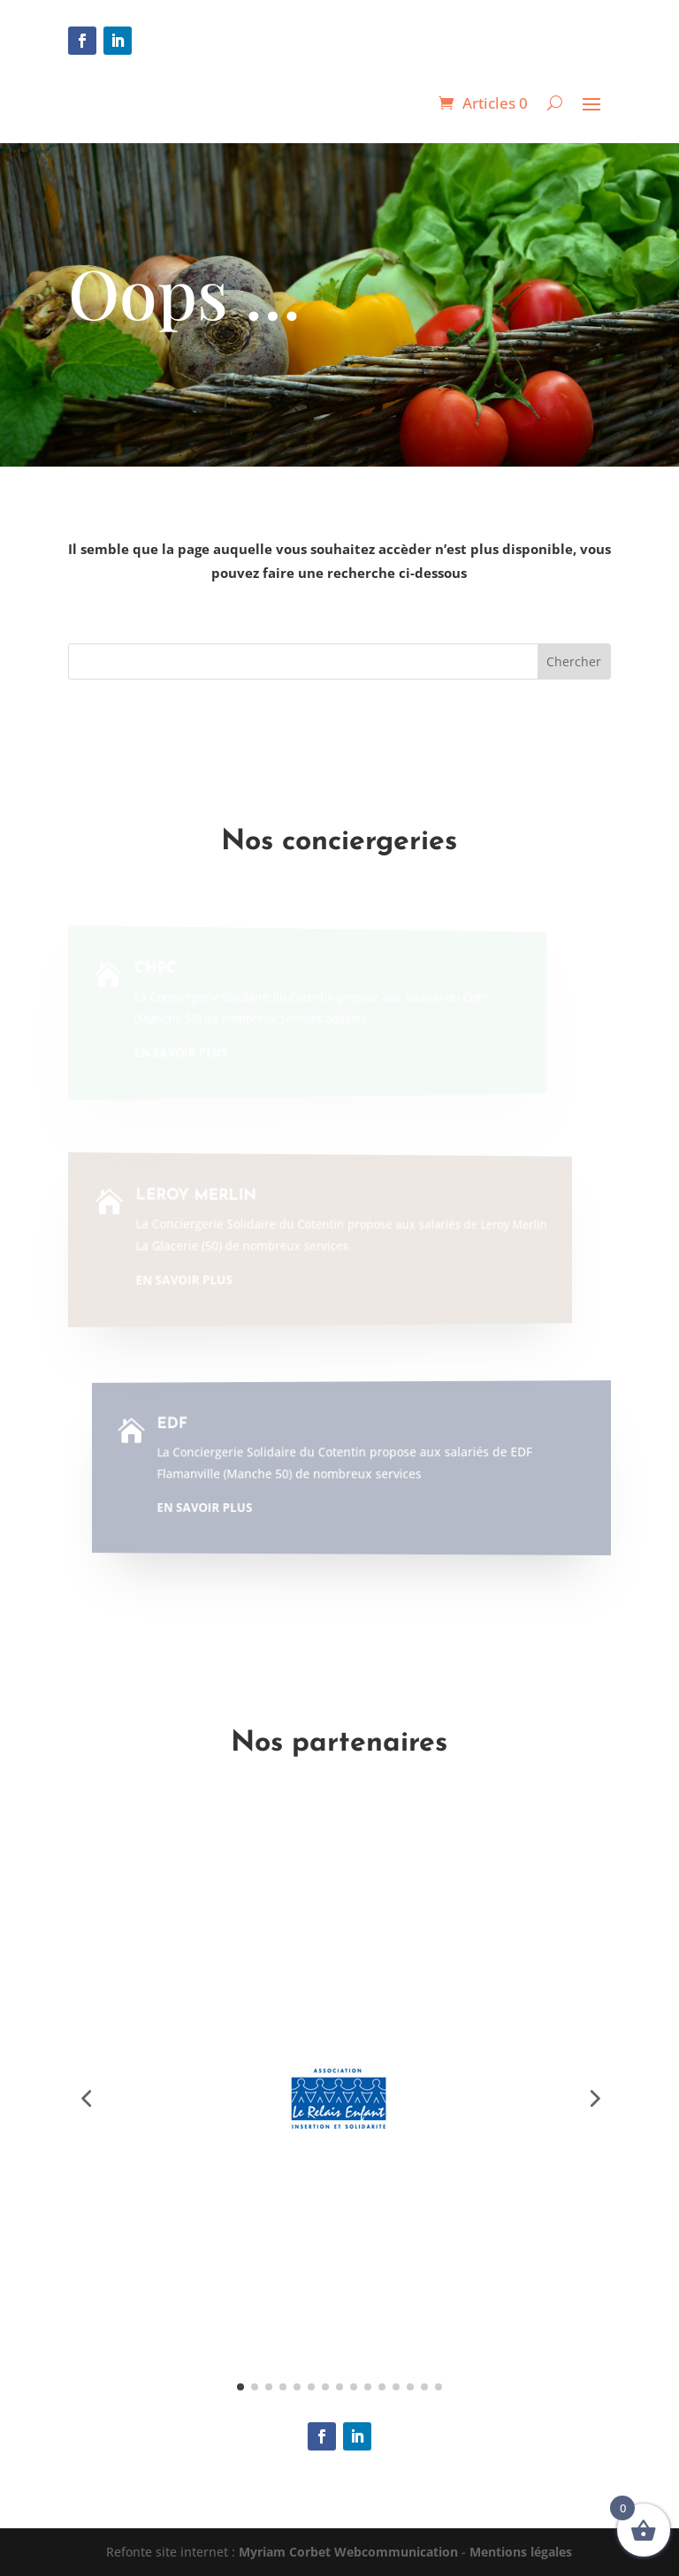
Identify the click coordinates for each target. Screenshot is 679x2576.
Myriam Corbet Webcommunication (346, 2551)
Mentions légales (520, 2551)
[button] (85, 2098)
